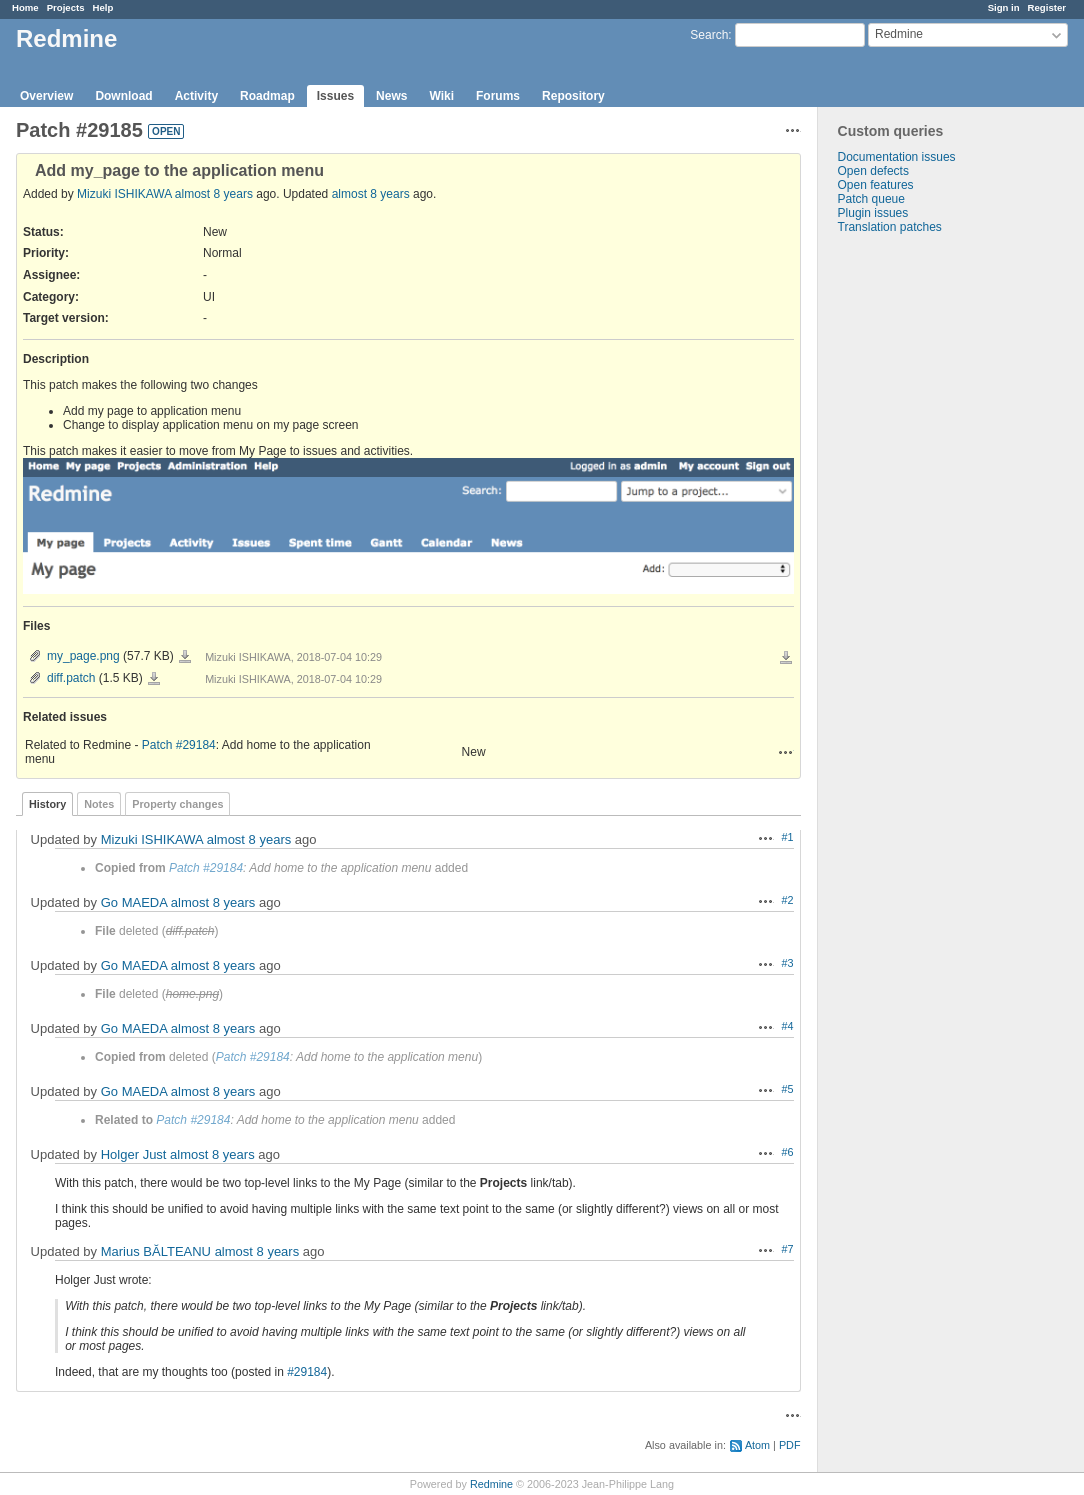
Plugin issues (873, 213)
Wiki (441, 96)
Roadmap (267, 96)
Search (709, 35)
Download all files (786, 658)
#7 (788, 1249)
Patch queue (871, 199)
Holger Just (134, 1154)
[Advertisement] (918, 548)
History (47, 804)
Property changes (177, 804)
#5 (788, 1089)
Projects (66, 7)
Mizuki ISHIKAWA (124, 194)
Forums (498, 96)
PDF (790, 1445)
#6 (788, 1152)
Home (25, 7)
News (391, 96)
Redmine (491, 1484)
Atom (757, 1445)
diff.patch (71, 678)
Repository (573, 96)
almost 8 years (214, 194)
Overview (46, 96)
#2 (788, 900)
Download (123, 96)
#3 (788, 963)
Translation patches (890, 227)
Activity (196, 96)
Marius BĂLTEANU (156, 1251)
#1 (788, 837)
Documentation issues (897, 157)
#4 (788, 1026)
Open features (876, 185)
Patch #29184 (179, 745)
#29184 (307, 1372)
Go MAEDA (134, 902)
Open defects (873, 171)
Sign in (1004, 7)
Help (103, 7)
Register (1047, 7)
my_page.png (83, 656)
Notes (99, 804)
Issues (335, 96)
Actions (786, 752)
